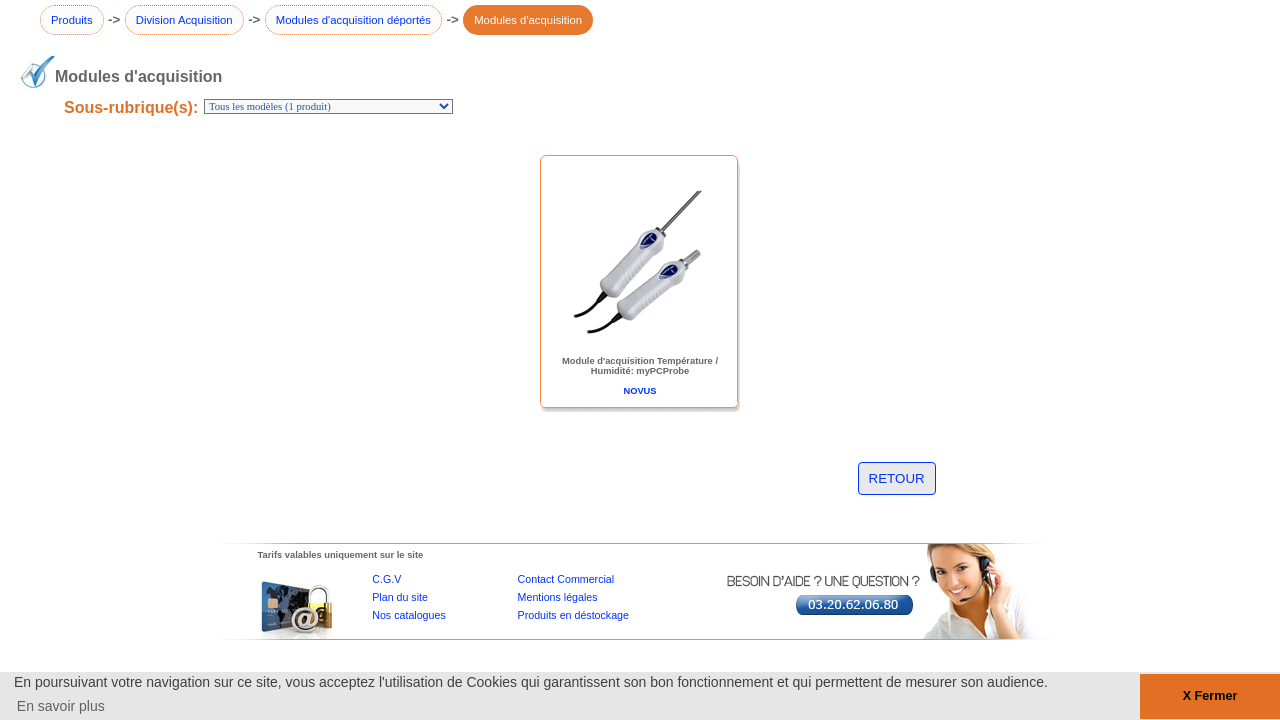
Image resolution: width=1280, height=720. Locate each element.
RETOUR (897, 478)
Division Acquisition (184, 20)
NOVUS (639, 391)
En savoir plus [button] (61, 706)
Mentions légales (558, 597)
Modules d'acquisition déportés (353, 20)
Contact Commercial (566, 579)
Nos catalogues (408, 615)
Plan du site (400, 597)
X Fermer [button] (1210, 696)
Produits (72, 20)
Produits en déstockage (573, 615)
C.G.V (386, 579)
